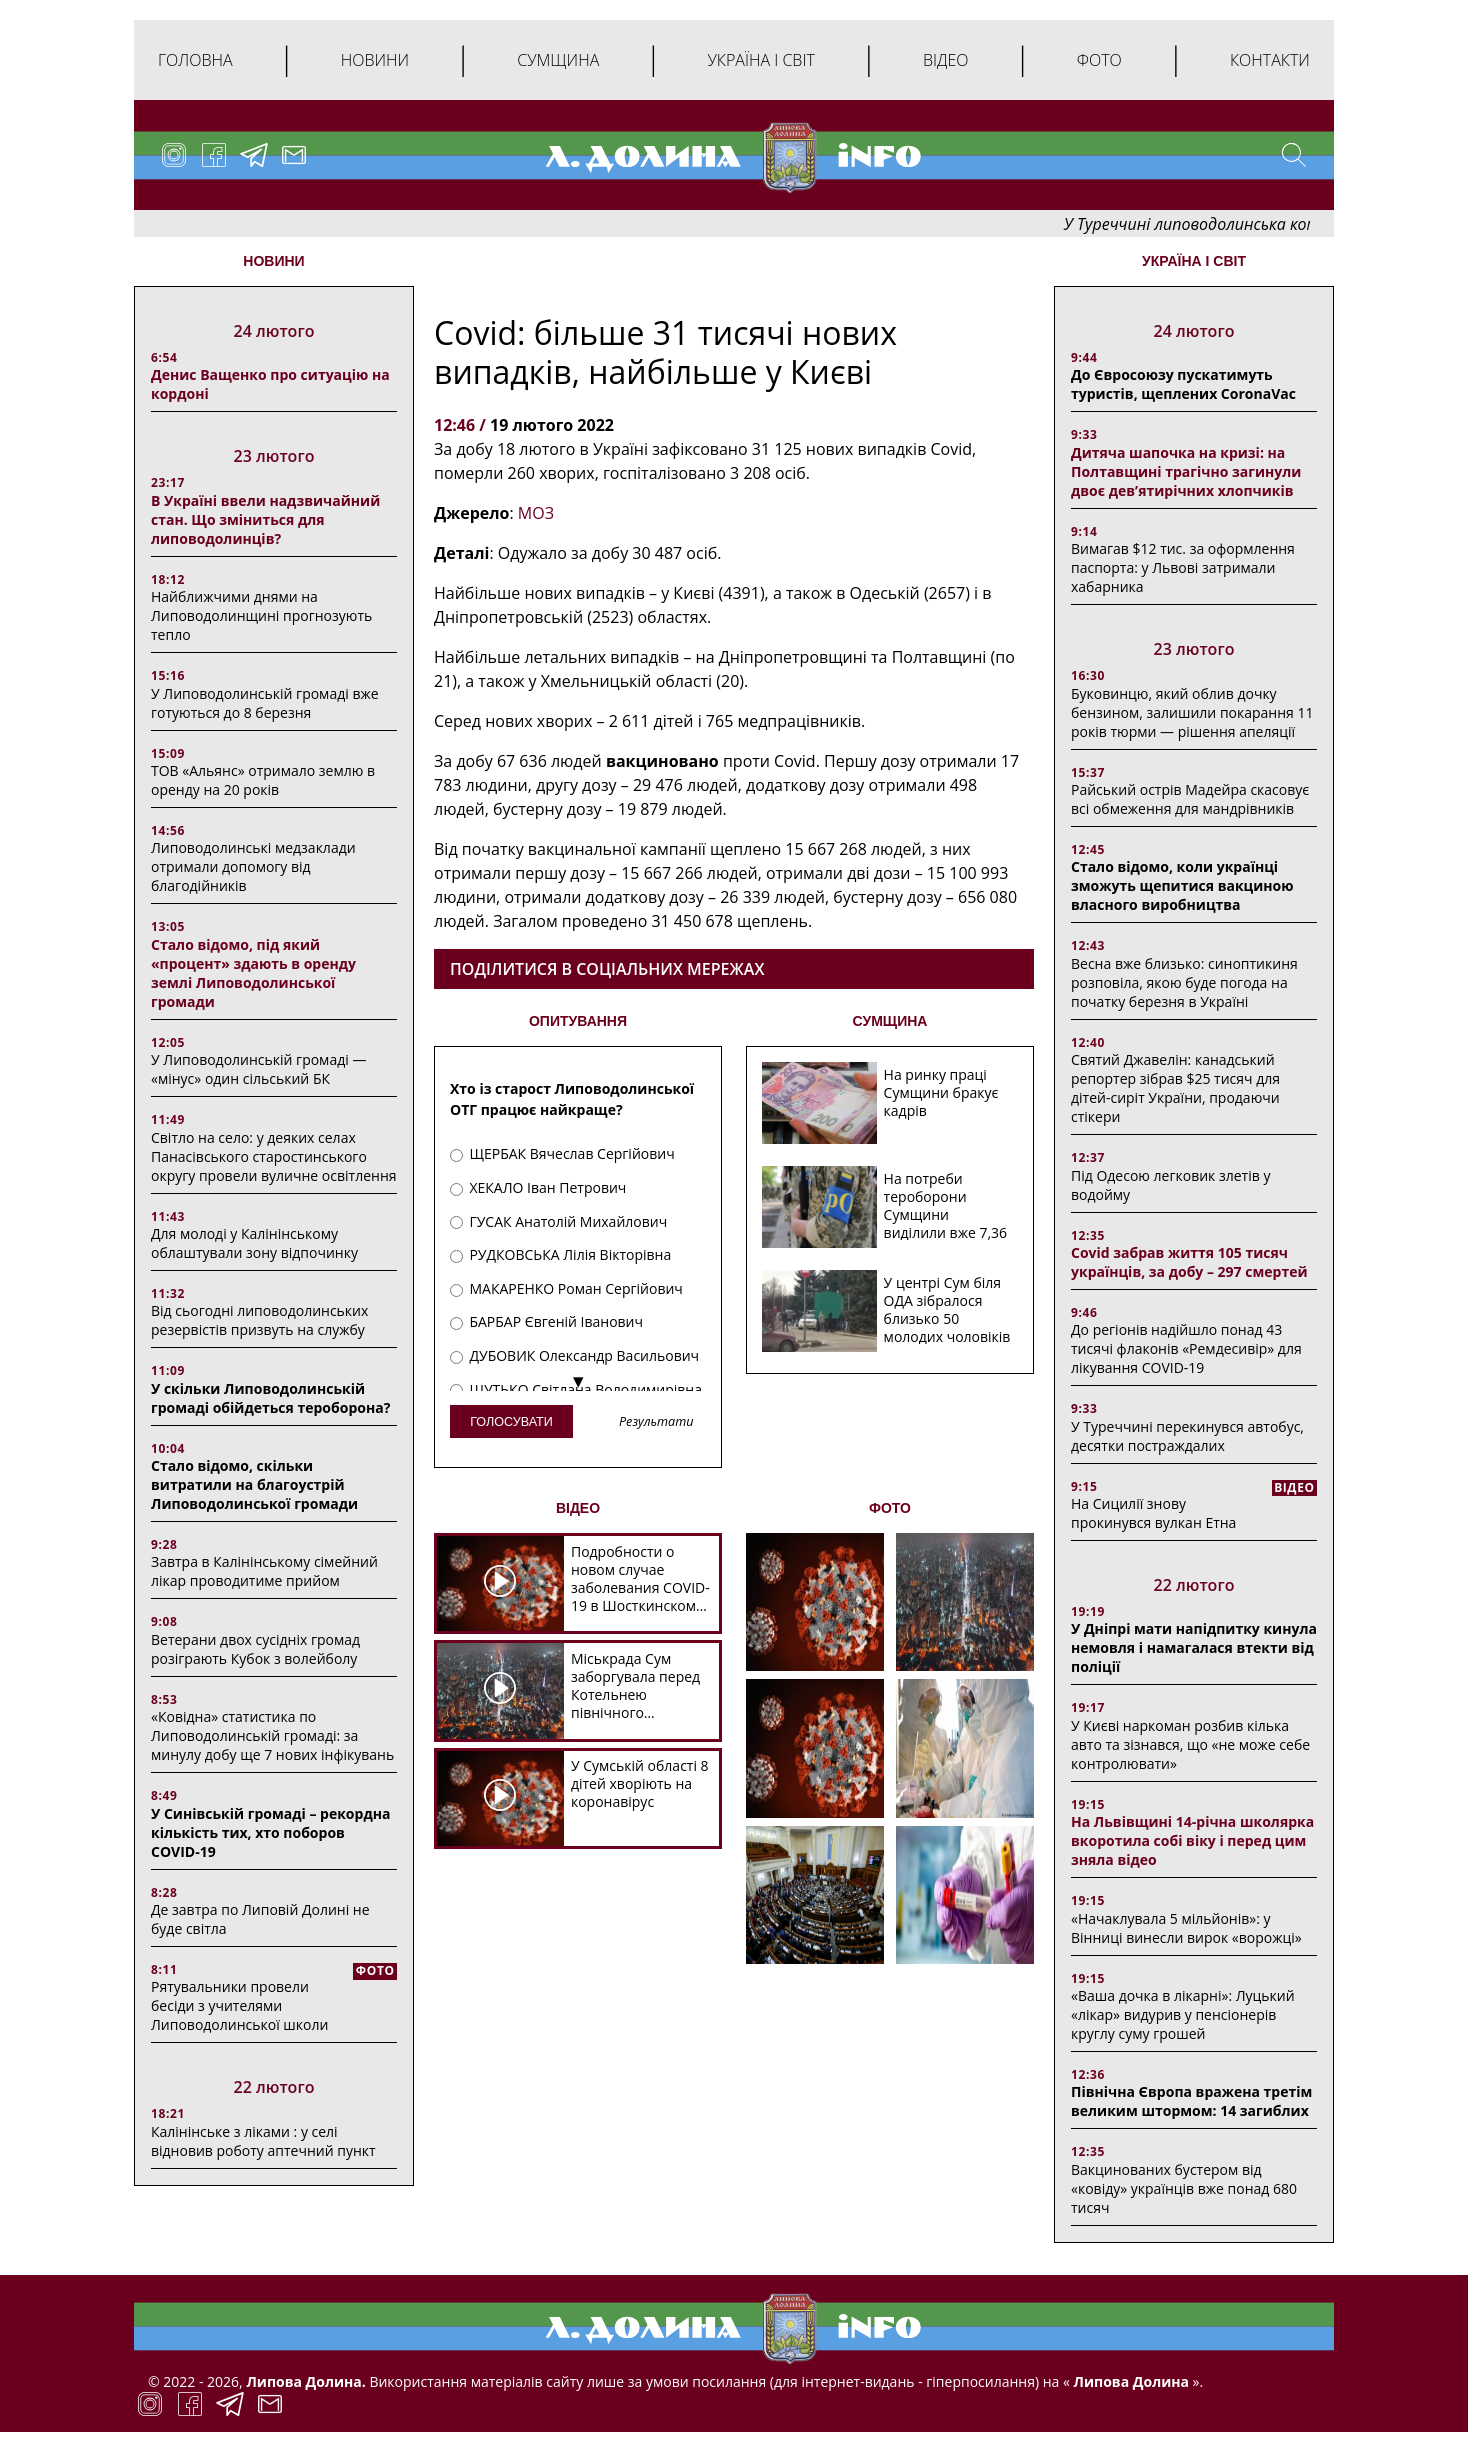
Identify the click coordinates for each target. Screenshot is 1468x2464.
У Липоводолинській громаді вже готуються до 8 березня (265, 703)
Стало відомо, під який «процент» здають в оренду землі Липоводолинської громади (253, 973)
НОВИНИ (273, 261)
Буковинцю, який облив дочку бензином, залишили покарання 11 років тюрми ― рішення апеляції (1192, 712)
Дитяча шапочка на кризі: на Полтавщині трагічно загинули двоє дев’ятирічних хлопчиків (1186, 471)
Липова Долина (1129, 2381)
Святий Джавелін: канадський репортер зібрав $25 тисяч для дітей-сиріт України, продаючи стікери (1175, 1088)
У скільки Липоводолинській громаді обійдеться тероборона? (270, 1398)
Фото (1099, 60)
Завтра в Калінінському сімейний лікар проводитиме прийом (264, 1571)
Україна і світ (760, 60)
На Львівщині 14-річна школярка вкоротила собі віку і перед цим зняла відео (1192, 1840)
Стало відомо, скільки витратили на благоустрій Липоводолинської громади (254, 1484)
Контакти (1270, 60)
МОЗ (536, 513)
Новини (375, 60)
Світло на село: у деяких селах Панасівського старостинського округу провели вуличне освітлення (274, 1156)
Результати (656, 1422)
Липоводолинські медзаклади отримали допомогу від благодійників (253, 866)
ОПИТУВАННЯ (578, 1021)
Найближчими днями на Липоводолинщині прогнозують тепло (261, 615)
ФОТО (890, 1508)
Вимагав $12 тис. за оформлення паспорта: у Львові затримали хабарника (1183, 567)
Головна (195, 60)
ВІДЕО (578, 1508)
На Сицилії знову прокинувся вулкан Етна (1153, 1513)
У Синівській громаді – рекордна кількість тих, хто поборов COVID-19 (270, 1832)
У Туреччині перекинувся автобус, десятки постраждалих (1187, 1436)
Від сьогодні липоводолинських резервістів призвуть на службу (259, 1320)
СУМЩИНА (890, 1021)
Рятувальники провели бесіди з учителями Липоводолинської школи (239, 2005)
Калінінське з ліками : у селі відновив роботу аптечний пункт (263, 2141)
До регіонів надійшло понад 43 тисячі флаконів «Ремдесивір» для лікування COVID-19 (1186, 1348)
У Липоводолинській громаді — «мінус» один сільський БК (258, 1069)
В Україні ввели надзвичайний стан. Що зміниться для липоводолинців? (265, 519)
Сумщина (558, 60)
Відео (946, 60)
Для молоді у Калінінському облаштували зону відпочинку (254, 1243)
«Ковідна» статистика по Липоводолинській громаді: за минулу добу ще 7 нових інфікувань (272, 1735)
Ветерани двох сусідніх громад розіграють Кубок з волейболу (255, 1649)
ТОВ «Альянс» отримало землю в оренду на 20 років (263, 780)
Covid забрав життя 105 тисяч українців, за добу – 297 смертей (1189, 1262)
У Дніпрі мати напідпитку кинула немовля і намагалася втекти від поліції (1194, 1647)
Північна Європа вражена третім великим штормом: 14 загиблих (1191, 2101)
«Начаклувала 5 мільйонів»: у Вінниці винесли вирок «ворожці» (1186, 1928)
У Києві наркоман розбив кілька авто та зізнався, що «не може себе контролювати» (1190, 1744)
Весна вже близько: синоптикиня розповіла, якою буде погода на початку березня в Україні (1184, 982)
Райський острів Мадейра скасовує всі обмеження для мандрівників (1190, 799)
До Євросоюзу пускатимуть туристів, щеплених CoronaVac (1183, 384)
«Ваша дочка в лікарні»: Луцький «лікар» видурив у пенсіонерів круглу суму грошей (1183, 2014)
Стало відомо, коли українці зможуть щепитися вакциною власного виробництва (1182, 885)
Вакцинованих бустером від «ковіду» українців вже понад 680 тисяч (1184, 2188)
